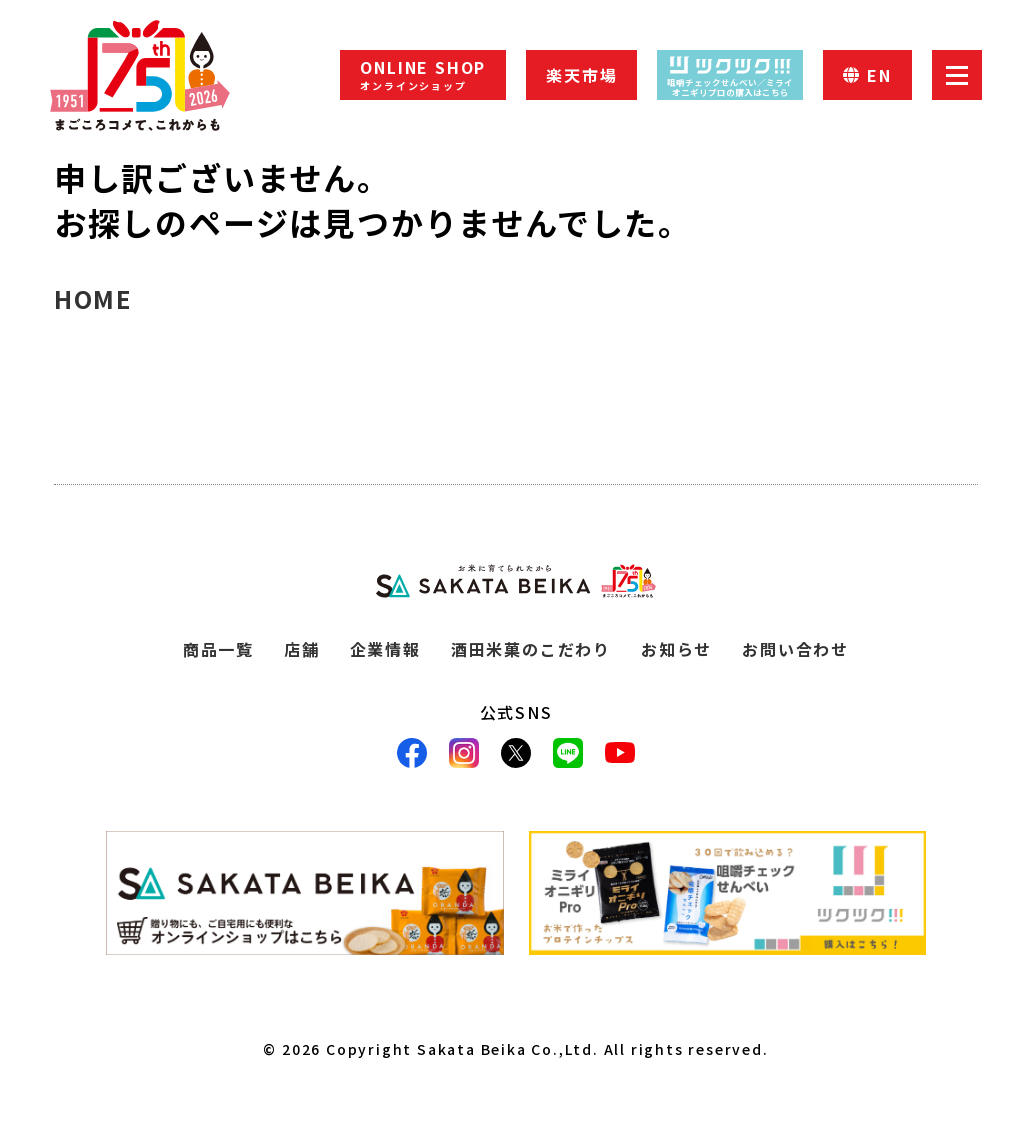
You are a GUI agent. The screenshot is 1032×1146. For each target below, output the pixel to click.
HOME (93, 298)
